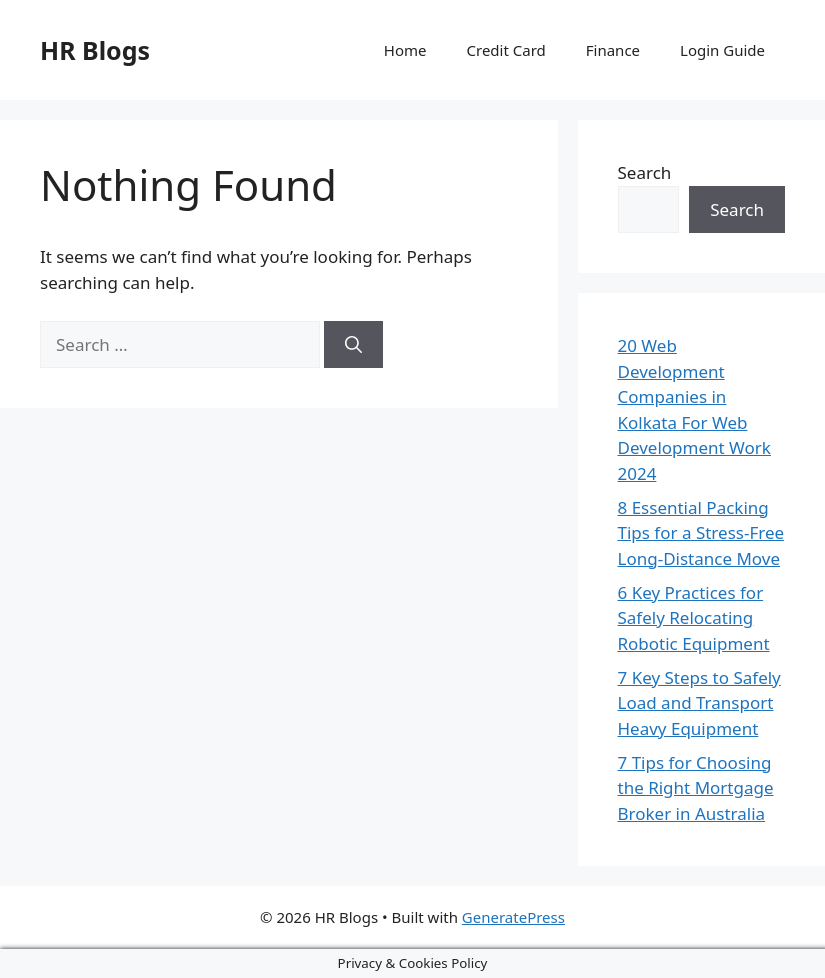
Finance (613, 50)
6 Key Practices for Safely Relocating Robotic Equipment (694, 618)
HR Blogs (95, 50)
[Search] (353, 345)
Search (645, 172)
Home (405, 50)
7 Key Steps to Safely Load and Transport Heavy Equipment (699, 703)
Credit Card (506, 50)
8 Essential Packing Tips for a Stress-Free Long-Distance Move (701, 533)
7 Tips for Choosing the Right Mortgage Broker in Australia (696, 788)
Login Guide (722, 50)
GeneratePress (513, 917)
